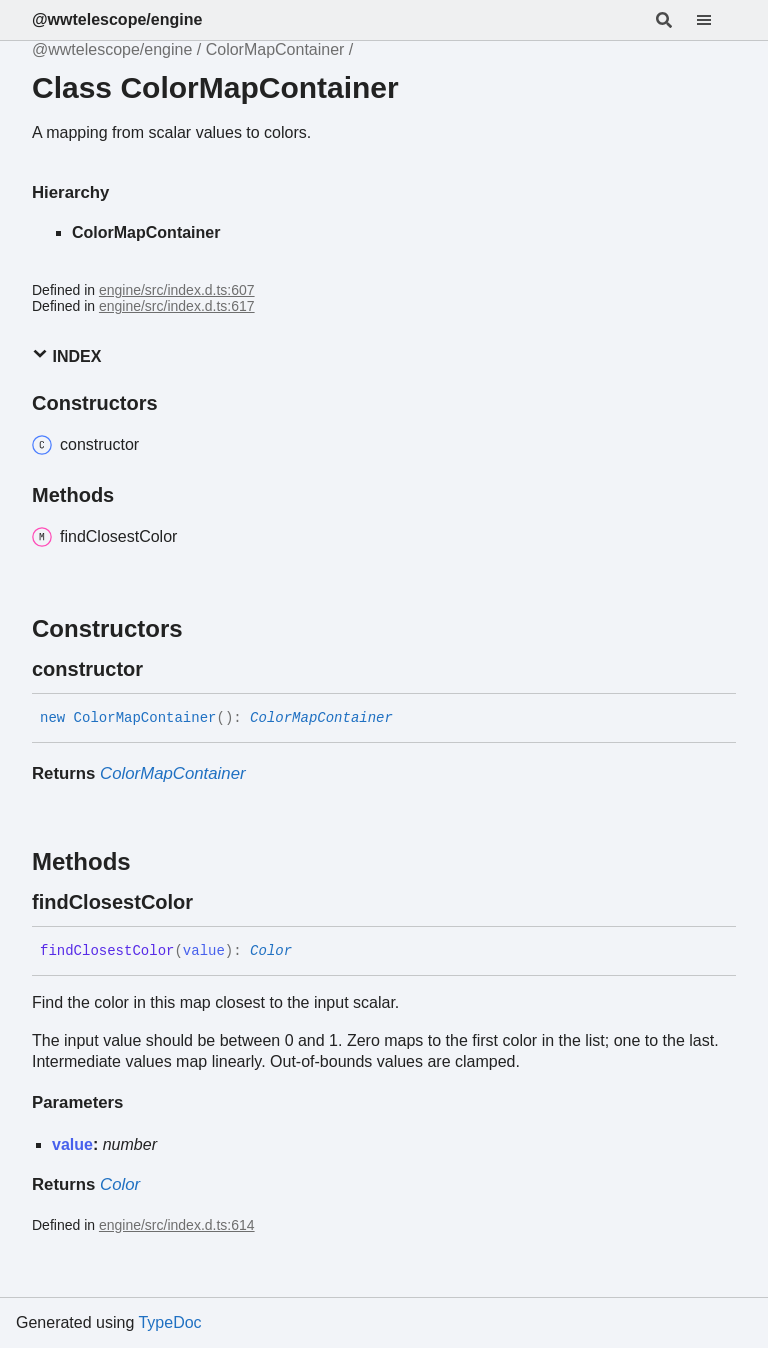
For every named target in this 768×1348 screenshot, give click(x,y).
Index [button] (66, 355)
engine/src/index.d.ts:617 (177, 306)
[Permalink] (161, 669)
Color (271, 951)
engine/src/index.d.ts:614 (177, 1225)
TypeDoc (169, 1322)
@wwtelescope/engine (117, 19)
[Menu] (716, 20)
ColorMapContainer (275, 49)
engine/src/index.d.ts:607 (177, 290)
